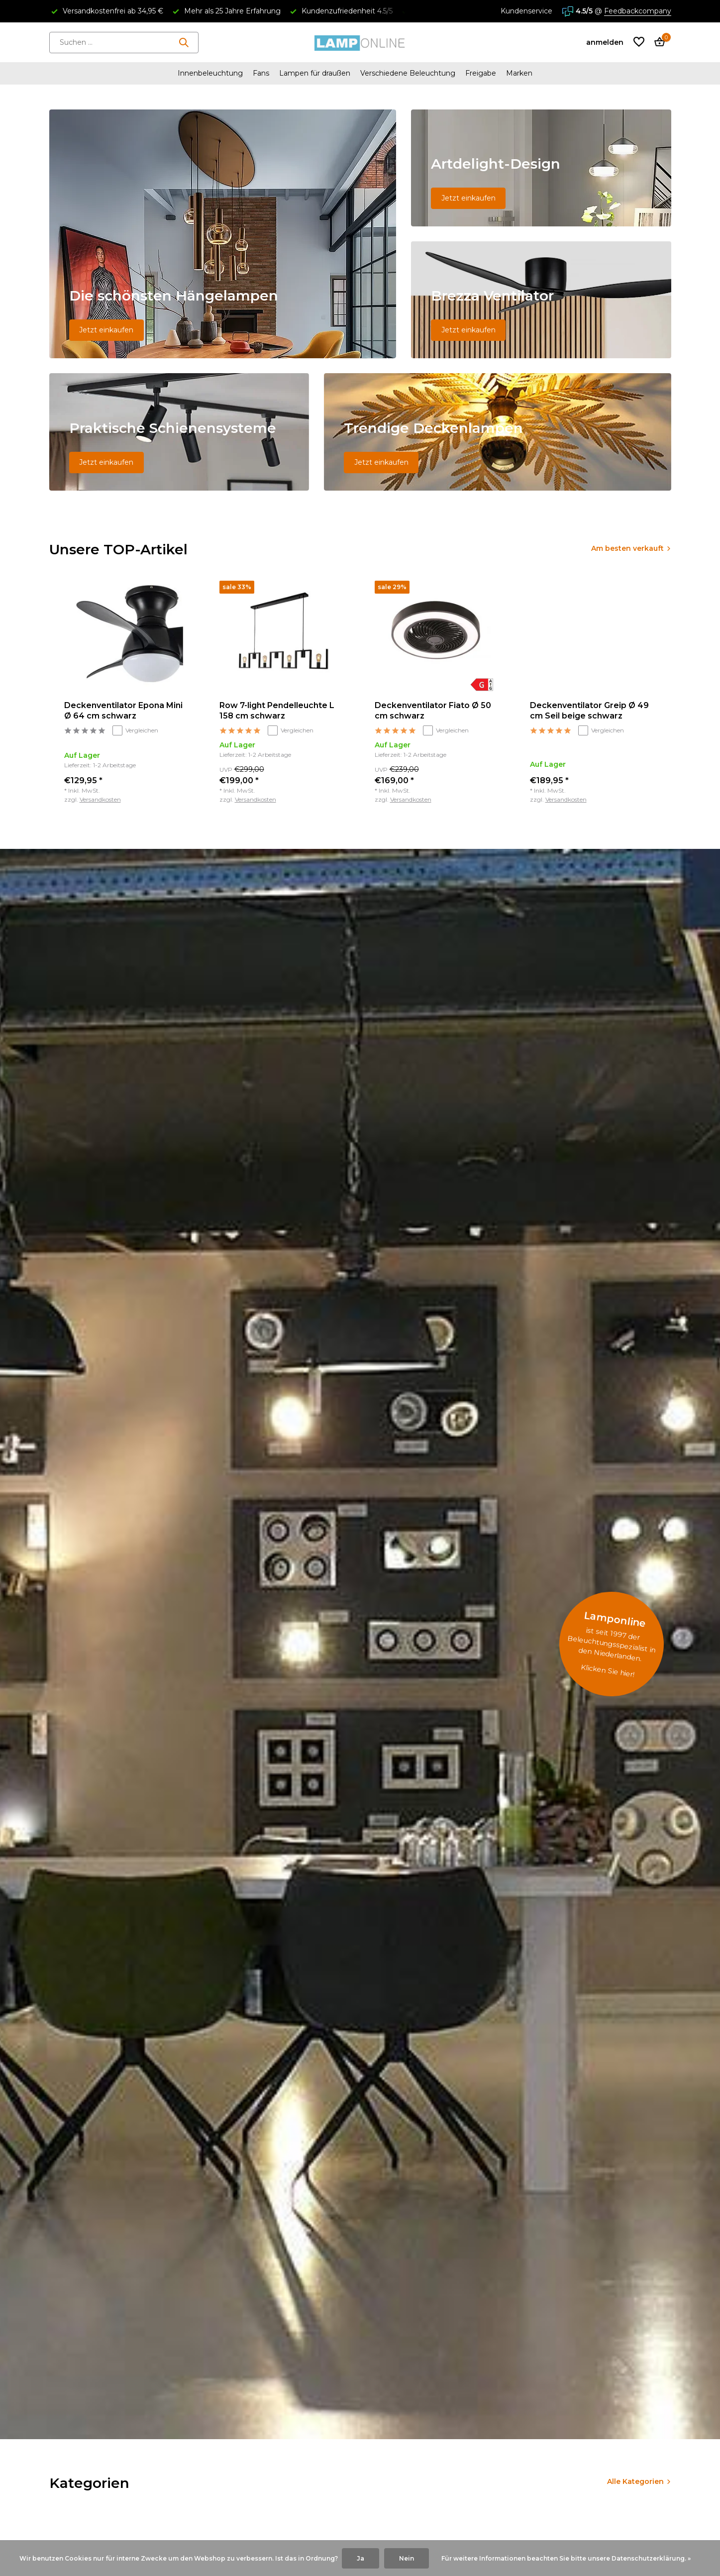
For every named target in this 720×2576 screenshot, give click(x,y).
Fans (261, 73)
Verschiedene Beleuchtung (407, 73)
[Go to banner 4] (179, 432)
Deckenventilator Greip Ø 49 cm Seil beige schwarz (589, 711)
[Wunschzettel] (638, 42)
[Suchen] (124, 42)
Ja (360, 2558)
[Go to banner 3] (541, 299)
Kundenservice (526, 10)
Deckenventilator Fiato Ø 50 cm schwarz (433, 711)
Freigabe (480, 73)
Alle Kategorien (635, 2481)
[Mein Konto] (604, 42)
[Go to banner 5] (497, 432)
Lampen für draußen (314, 73)
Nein (406, 2558)
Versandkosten (100, 799)
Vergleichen (135, 730)
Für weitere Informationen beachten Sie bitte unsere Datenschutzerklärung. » (566, 2558)
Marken (519, 73)
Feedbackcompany (637, 10)
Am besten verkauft (627, 548)
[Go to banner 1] (223, 233)
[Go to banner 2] (541, 167)
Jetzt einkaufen (106, 329)
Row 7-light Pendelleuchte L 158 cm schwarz (276, 711)
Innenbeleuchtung (210, 73)
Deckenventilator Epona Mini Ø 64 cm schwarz (123, 711)
